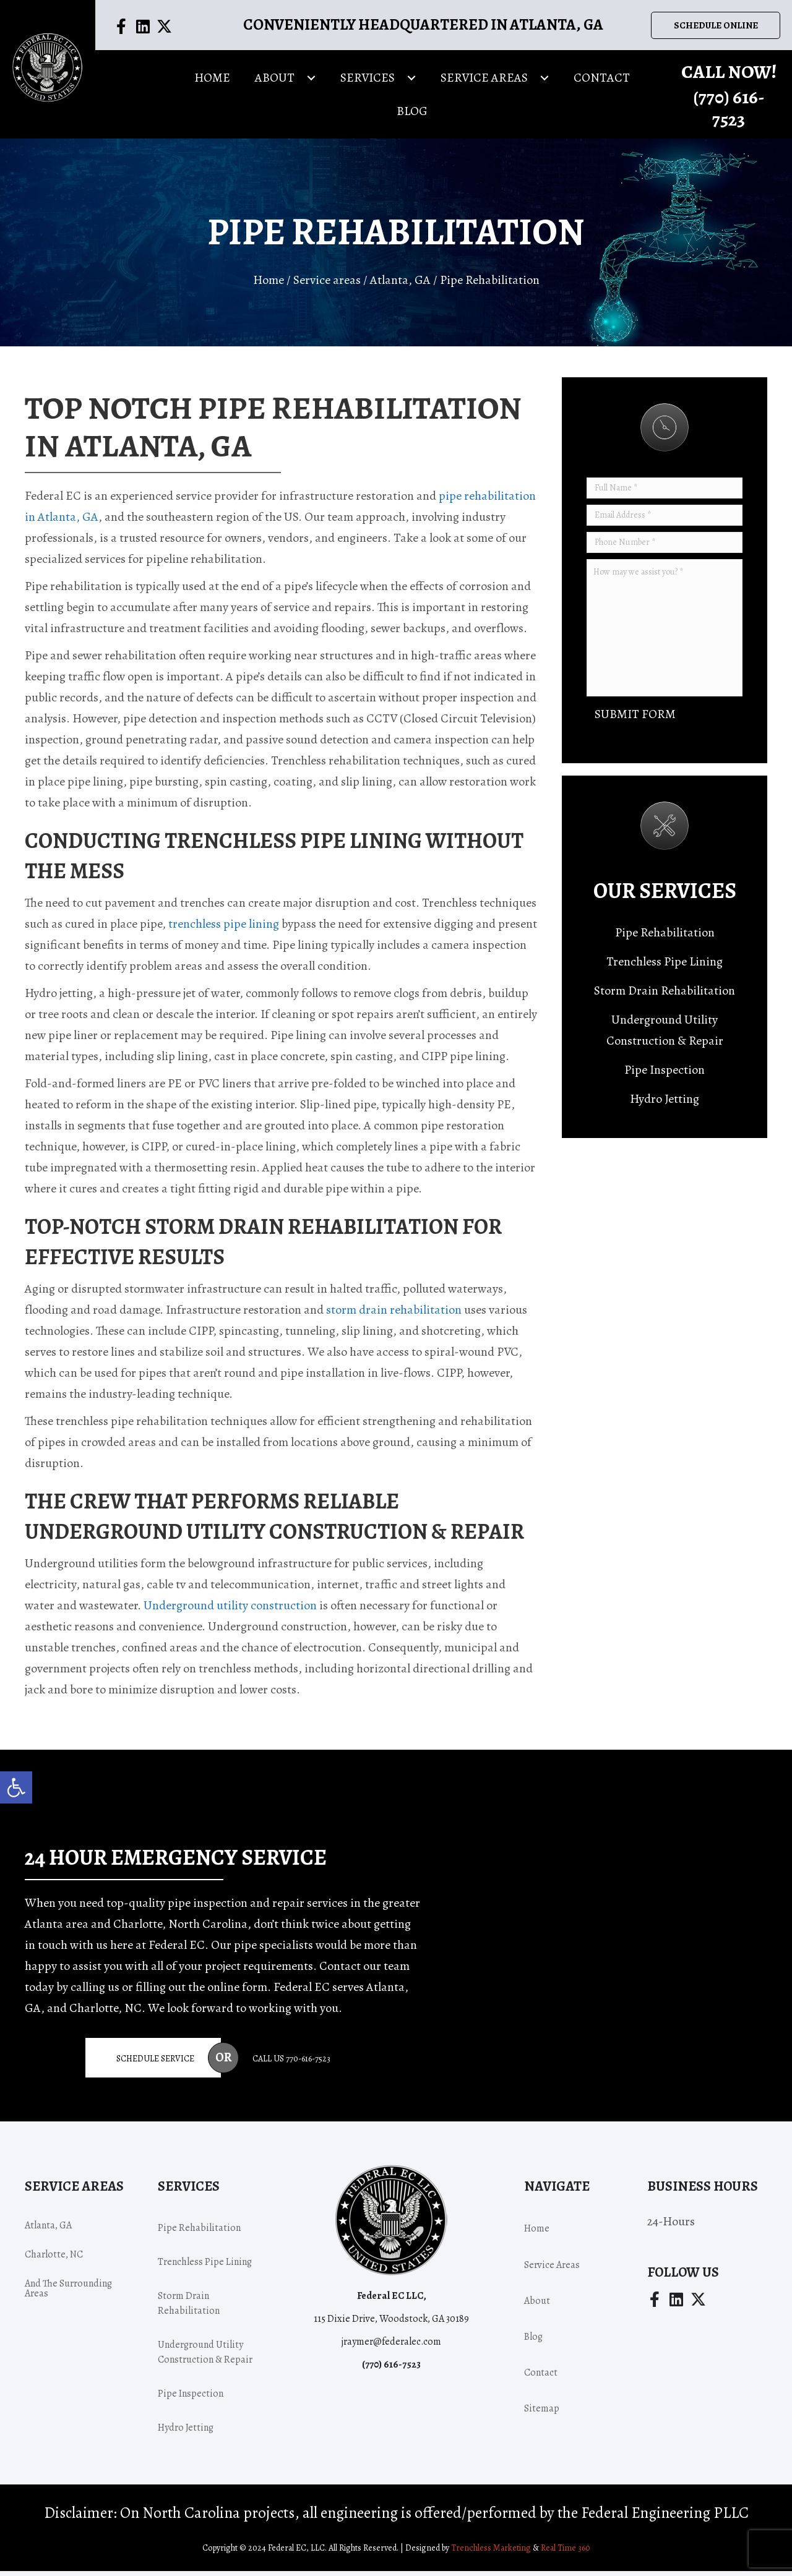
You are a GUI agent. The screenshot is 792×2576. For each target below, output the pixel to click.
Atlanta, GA (400, 284)
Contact (540, 2377)
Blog (533, 2341)
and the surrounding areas (68, 2293)
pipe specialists (273, 1949)
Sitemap (541, 2413)
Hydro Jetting (664, 1103)
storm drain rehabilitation (394, 1314)
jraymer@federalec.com (391, 2346)
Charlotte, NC (54, 2259)
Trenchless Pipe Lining (664, 966)
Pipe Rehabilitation (665, 937)
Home (268, 284)
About (537, 2306)
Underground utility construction (230, 1609)
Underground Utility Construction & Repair (664, 1035)
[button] (16, 1787)
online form (237, 1991)
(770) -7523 (729, 111)
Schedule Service (155, 2063)
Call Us (291, 2063)
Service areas (327, 284)
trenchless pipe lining (223, 928)
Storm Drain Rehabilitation (664, 995)
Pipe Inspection (664, 1074)
